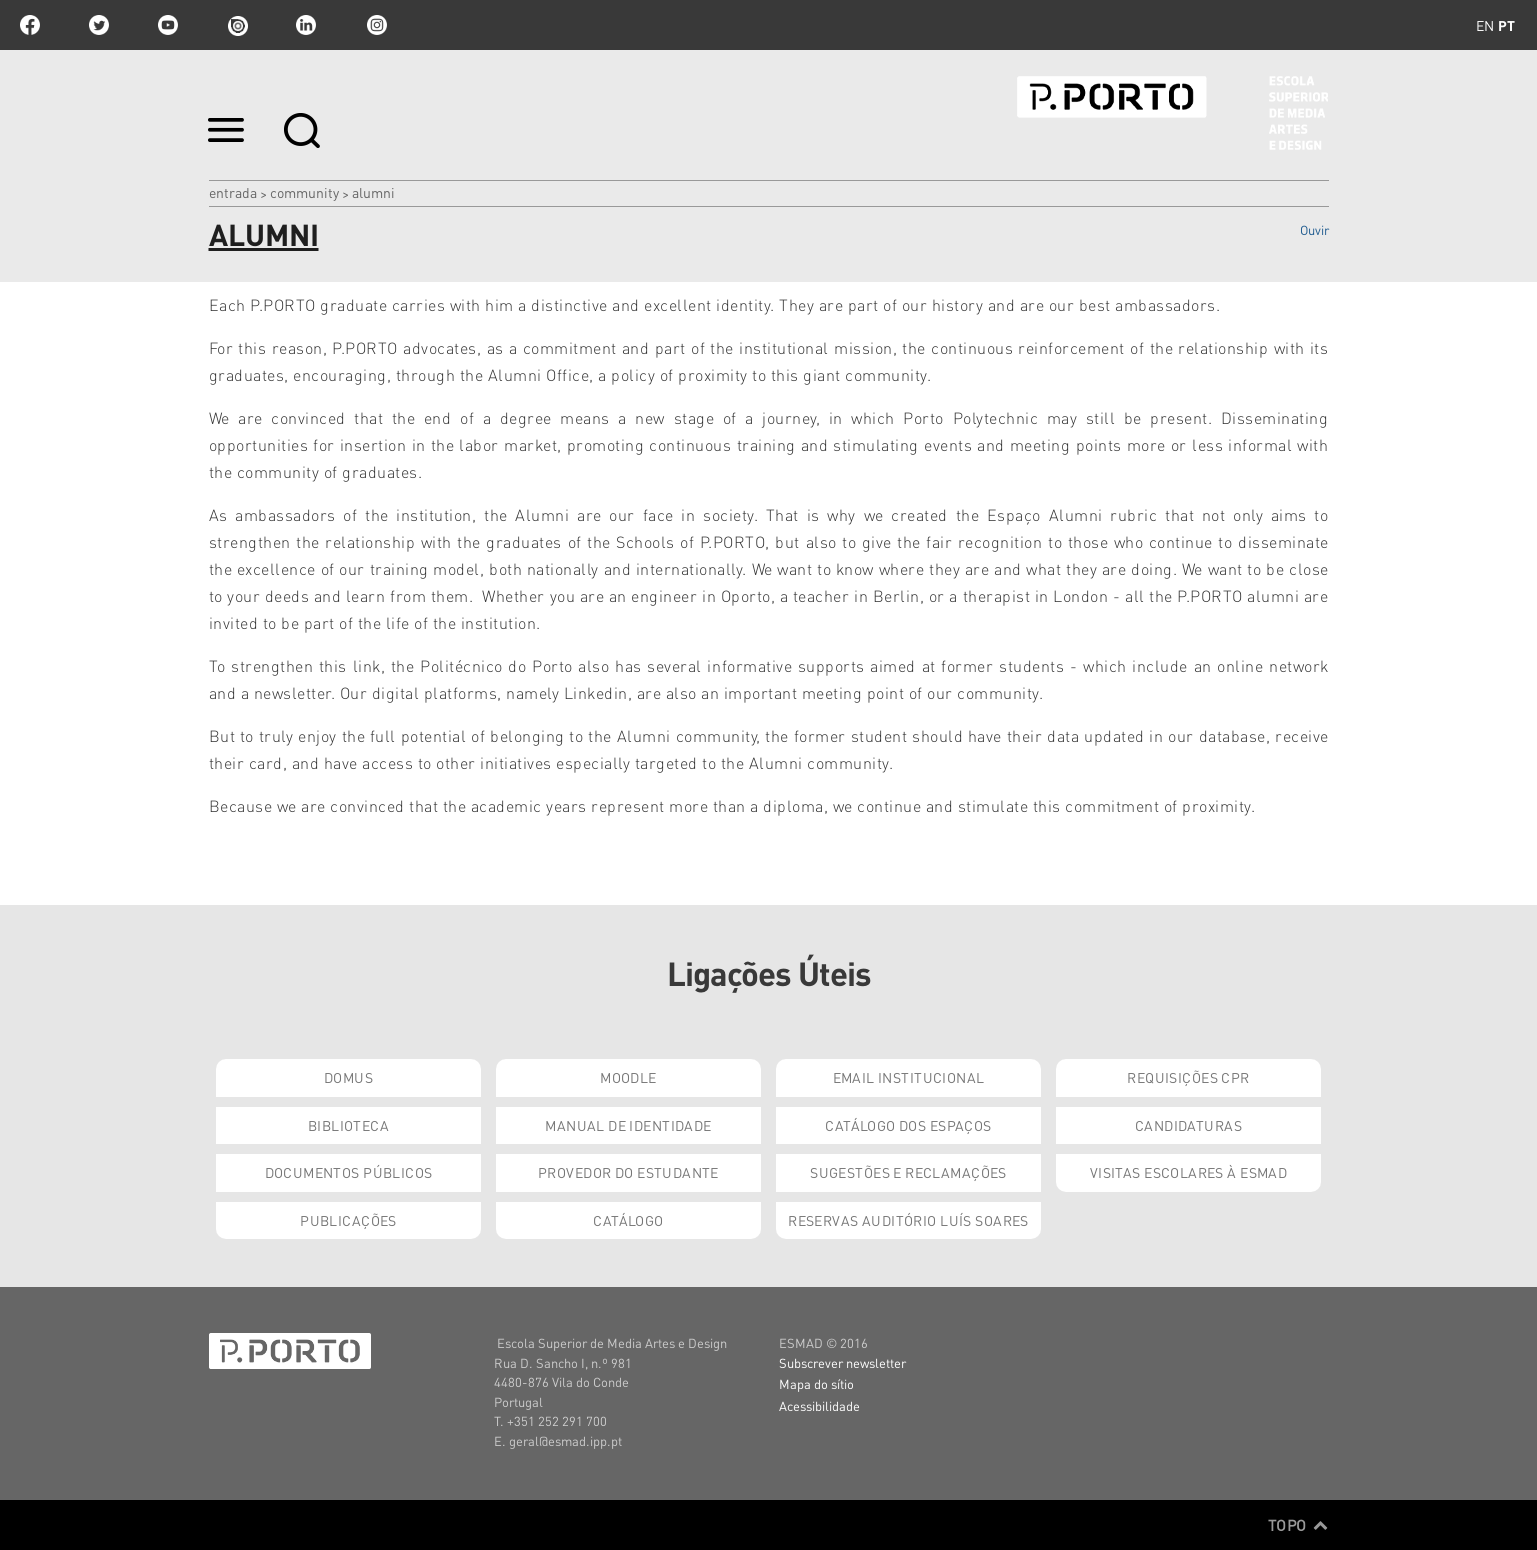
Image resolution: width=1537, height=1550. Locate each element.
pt (1506, 25)
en (1485, 25)
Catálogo (628, 1220)
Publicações (348, 1220)
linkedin (306, 25)
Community (304, 192)
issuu (237, 25)
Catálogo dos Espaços (908, 1125)
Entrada (233, 192)
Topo (1298, 1525)
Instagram (375, 25)
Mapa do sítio (816, 1383)
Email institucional (909, 1077)
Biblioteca (348, 1125)
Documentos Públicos (349, 1172)
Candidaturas (1188, 1125)
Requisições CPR (1188, 1077)
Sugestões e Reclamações (908, 1172)
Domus (348, 1077)
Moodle (628, 1077)
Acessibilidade (819, 1405)
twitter (99, 25)
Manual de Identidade (628, 1125)
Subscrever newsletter (842, 1362)
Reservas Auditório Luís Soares (908, 1220)
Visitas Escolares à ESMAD (1189, 1172)
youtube (168, 25)
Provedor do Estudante (628, 1172)
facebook (30, 25)
